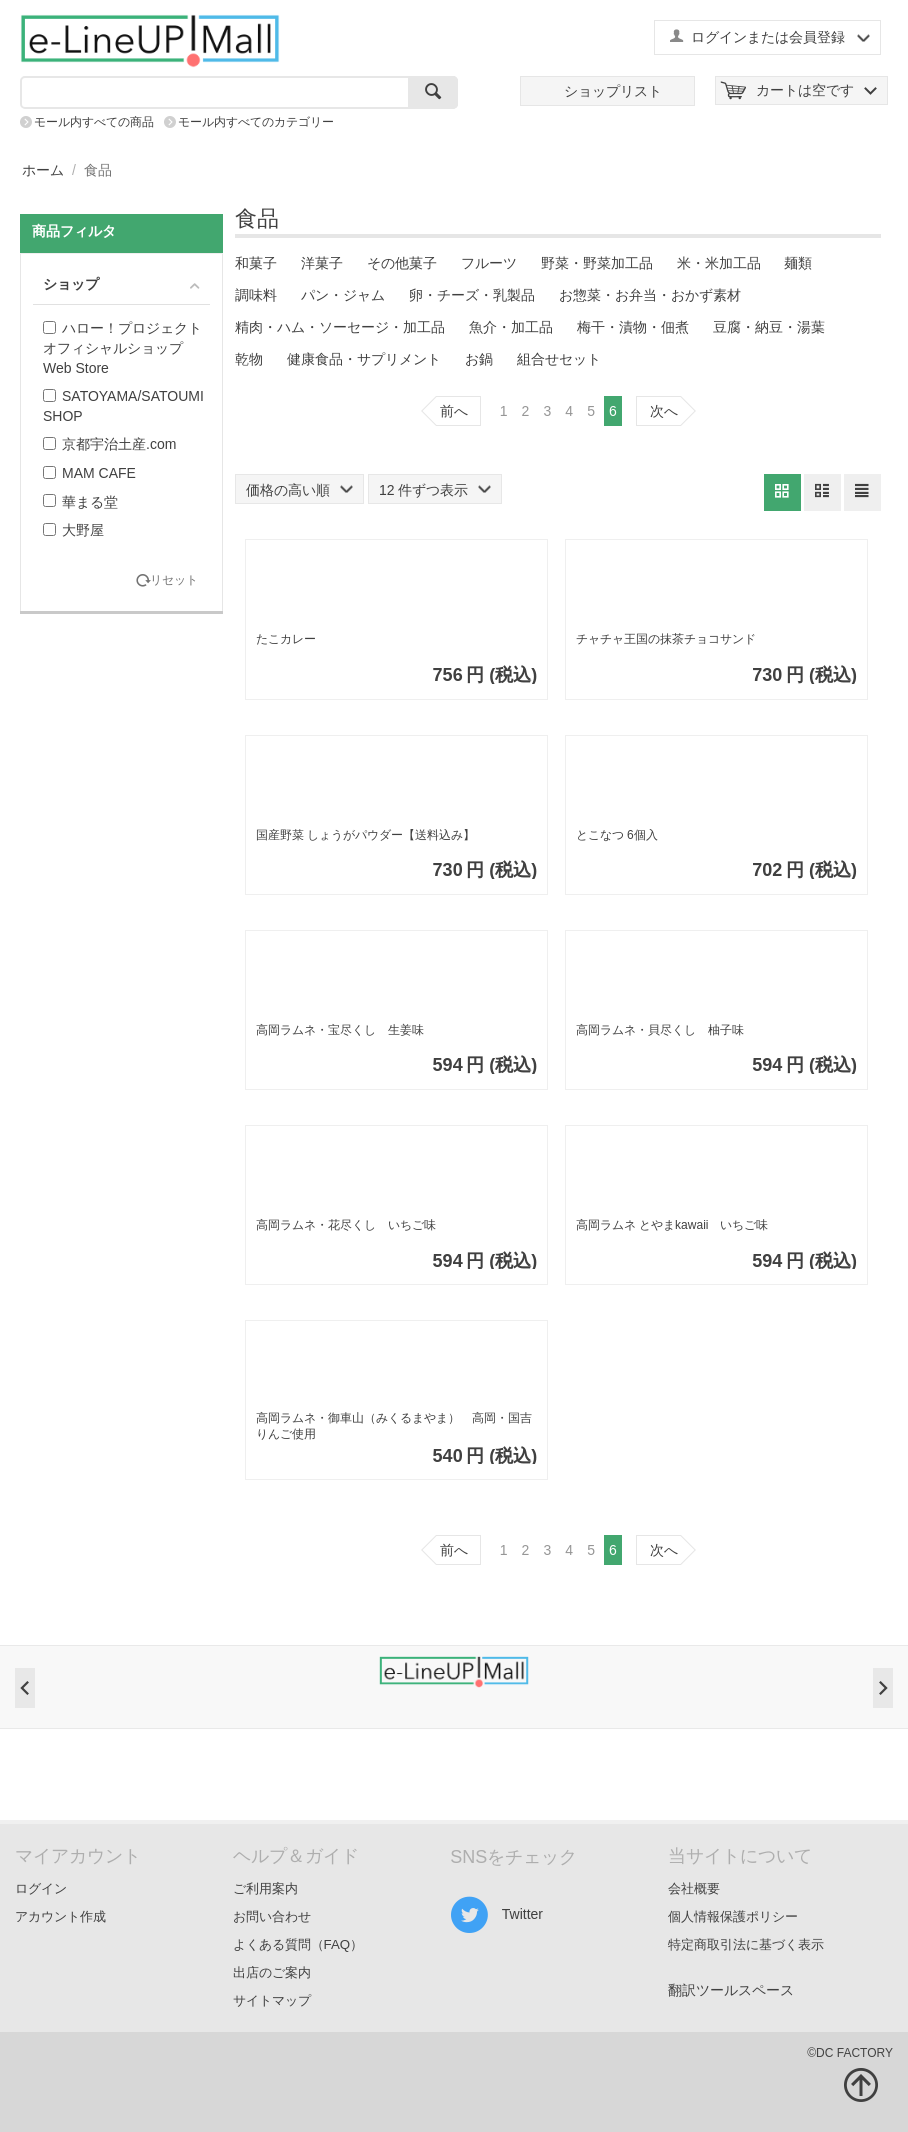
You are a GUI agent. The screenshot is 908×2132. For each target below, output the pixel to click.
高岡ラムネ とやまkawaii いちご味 (672, 1225)
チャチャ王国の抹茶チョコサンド (666, 639)
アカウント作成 (60, 1916)
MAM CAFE (89, 473)
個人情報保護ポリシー (733, 1916)
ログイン (41, 1888)
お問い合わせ (272, 1916)
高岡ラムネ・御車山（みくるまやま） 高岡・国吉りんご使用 (394, 1426)
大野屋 (73, 530)
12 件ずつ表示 (435, 490)
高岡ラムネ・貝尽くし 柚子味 (660, 1030)
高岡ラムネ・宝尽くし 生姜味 (340, 1030)
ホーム (43, 170)
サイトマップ (272, 2000)
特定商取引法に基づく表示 (746, 1944)
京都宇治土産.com (109, 444)
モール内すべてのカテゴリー (256, 122)
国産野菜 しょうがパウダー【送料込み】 (365, 835)
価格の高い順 (299, 490)
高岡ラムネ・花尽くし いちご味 (346, 1225)
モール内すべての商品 (94, 122)
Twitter (496, 1915)
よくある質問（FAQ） (298, 1944)
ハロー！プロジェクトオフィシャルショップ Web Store (122, 347)
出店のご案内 (272, 1972)
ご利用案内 (265, 1888)
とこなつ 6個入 (617, 835)
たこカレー (286, 639)
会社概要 (694, 1888)
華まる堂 (80, 502)
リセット (174, 580)
